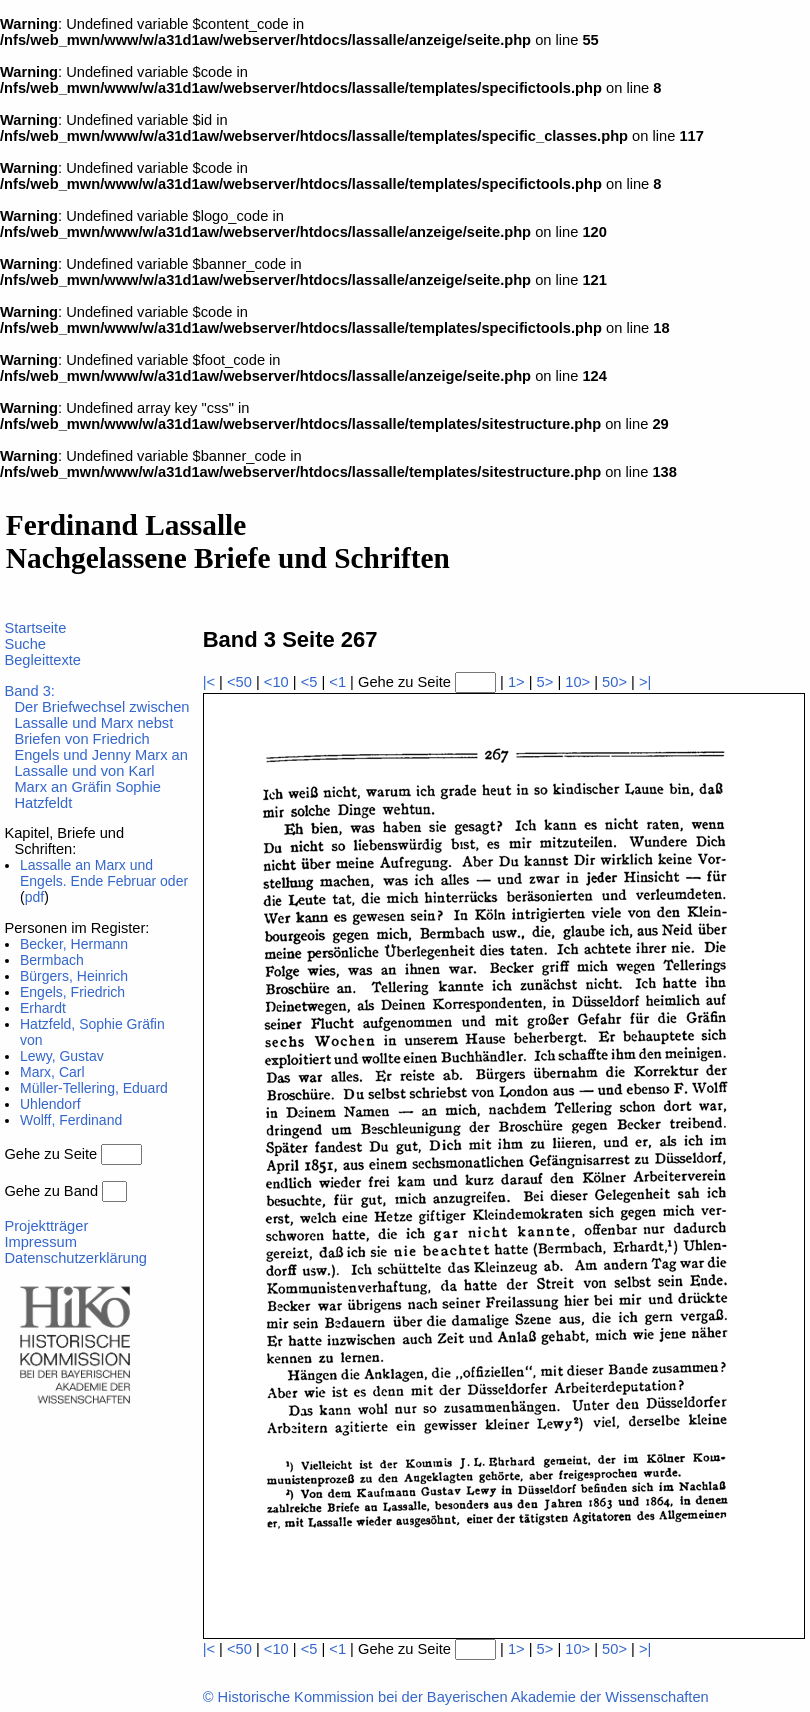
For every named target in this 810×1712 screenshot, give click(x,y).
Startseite (35, 628)
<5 (309, 682)
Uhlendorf (50, 1104)
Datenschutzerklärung (75, 1258)
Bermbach (52, 960)
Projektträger (46, 1226)
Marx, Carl (52, 1072)
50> (614, 682)
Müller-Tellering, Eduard (94, 1088)
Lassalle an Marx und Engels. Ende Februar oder (104, 873)
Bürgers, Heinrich (74, 976)
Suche (25, 644)
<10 (276, 682)
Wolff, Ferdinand (71, 1120)
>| (645, 682)
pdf (34, 897)
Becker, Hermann (74, 944)
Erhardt (43, 1008)
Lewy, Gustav (62, 1056)
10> (577, 682)
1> (516, 682)
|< (209, 682)
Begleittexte (42, 660)
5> (545, 682)
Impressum (40, 1242)
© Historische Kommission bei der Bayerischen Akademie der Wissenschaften (456, 1697)
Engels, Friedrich (72, 992)
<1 (337, 682)
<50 (239, 682)
